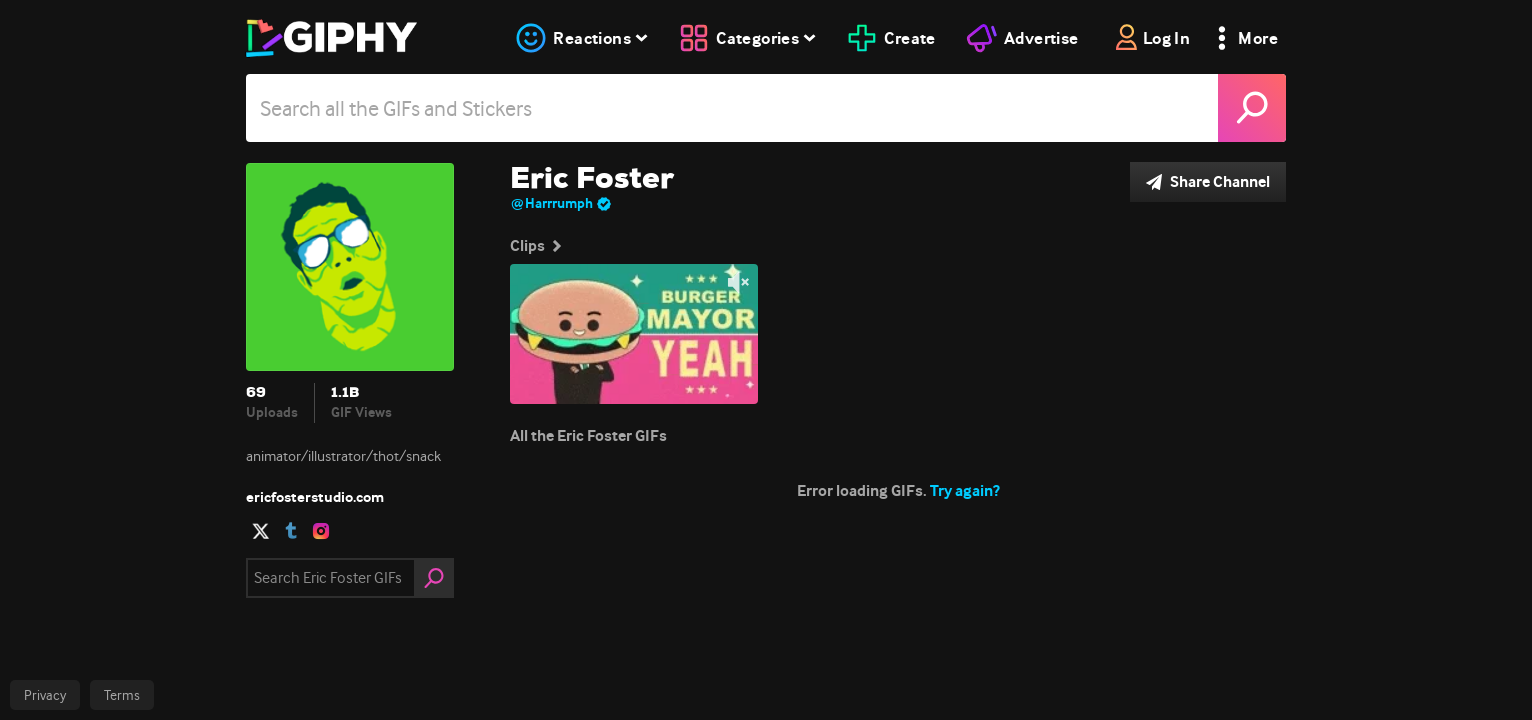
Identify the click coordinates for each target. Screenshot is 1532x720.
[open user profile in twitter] (261, 531)
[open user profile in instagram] (321, 531)
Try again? (965, 490)
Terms (122, 695)
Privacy (45, 695)
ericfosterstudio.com (315, 497)
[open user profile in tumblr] (291, 531)
